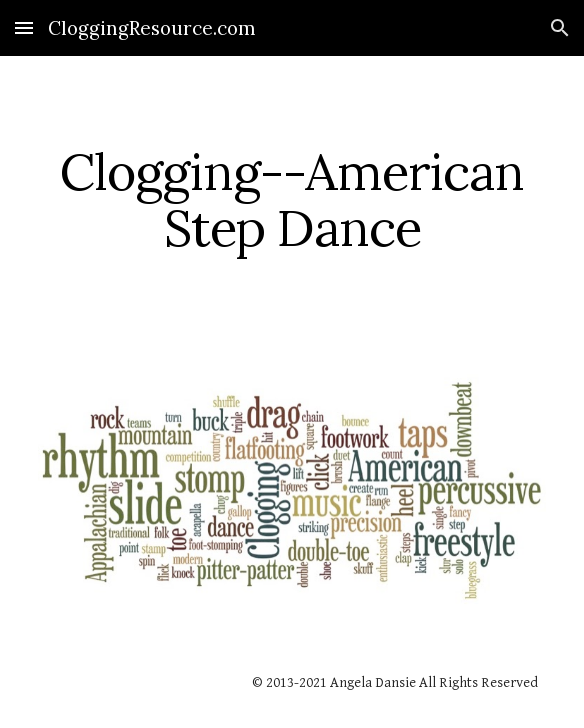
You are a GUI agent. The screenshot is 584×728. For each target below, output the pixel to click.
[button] (24, 27)
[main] (291, 199)
